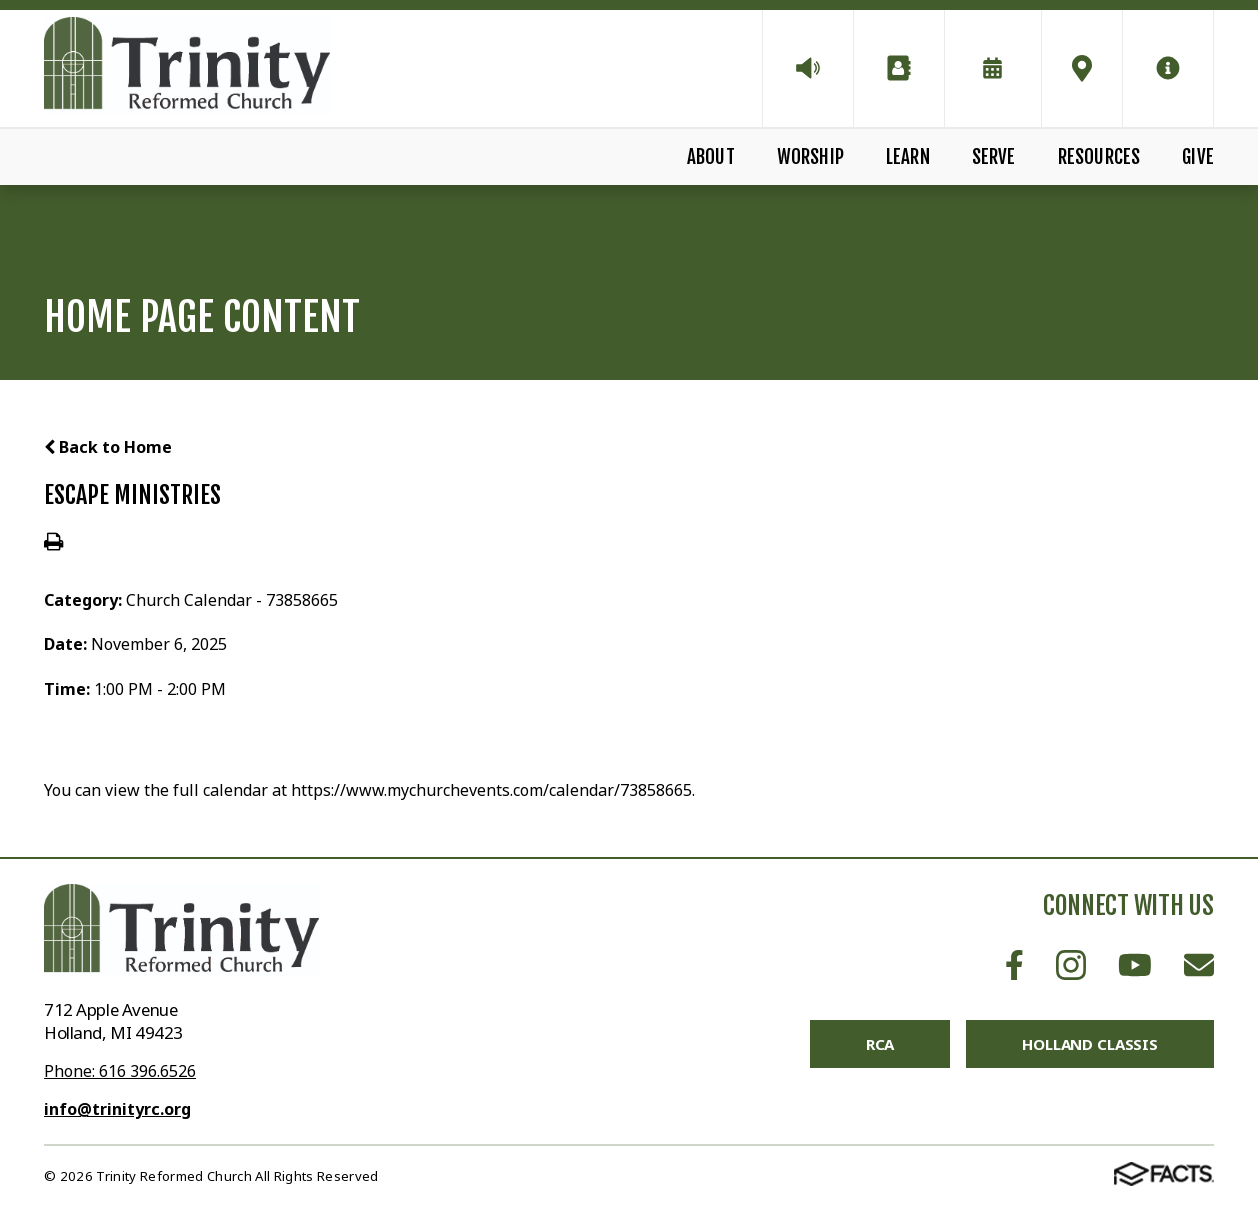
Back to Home (108, 447)
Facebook (1014, 965)
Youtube (1135, 965)
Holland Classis (1090, 1044)
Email (1199, 965)
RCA (880, 1044)
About (711, 157)
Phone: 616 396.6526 (120, 1071)
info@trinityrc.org (117, 1109)
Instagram (1071, 965)
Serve (994, 157)
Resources (1099, 157)
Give (1198, 157)
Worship (810, 157)
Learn (908, 157)
